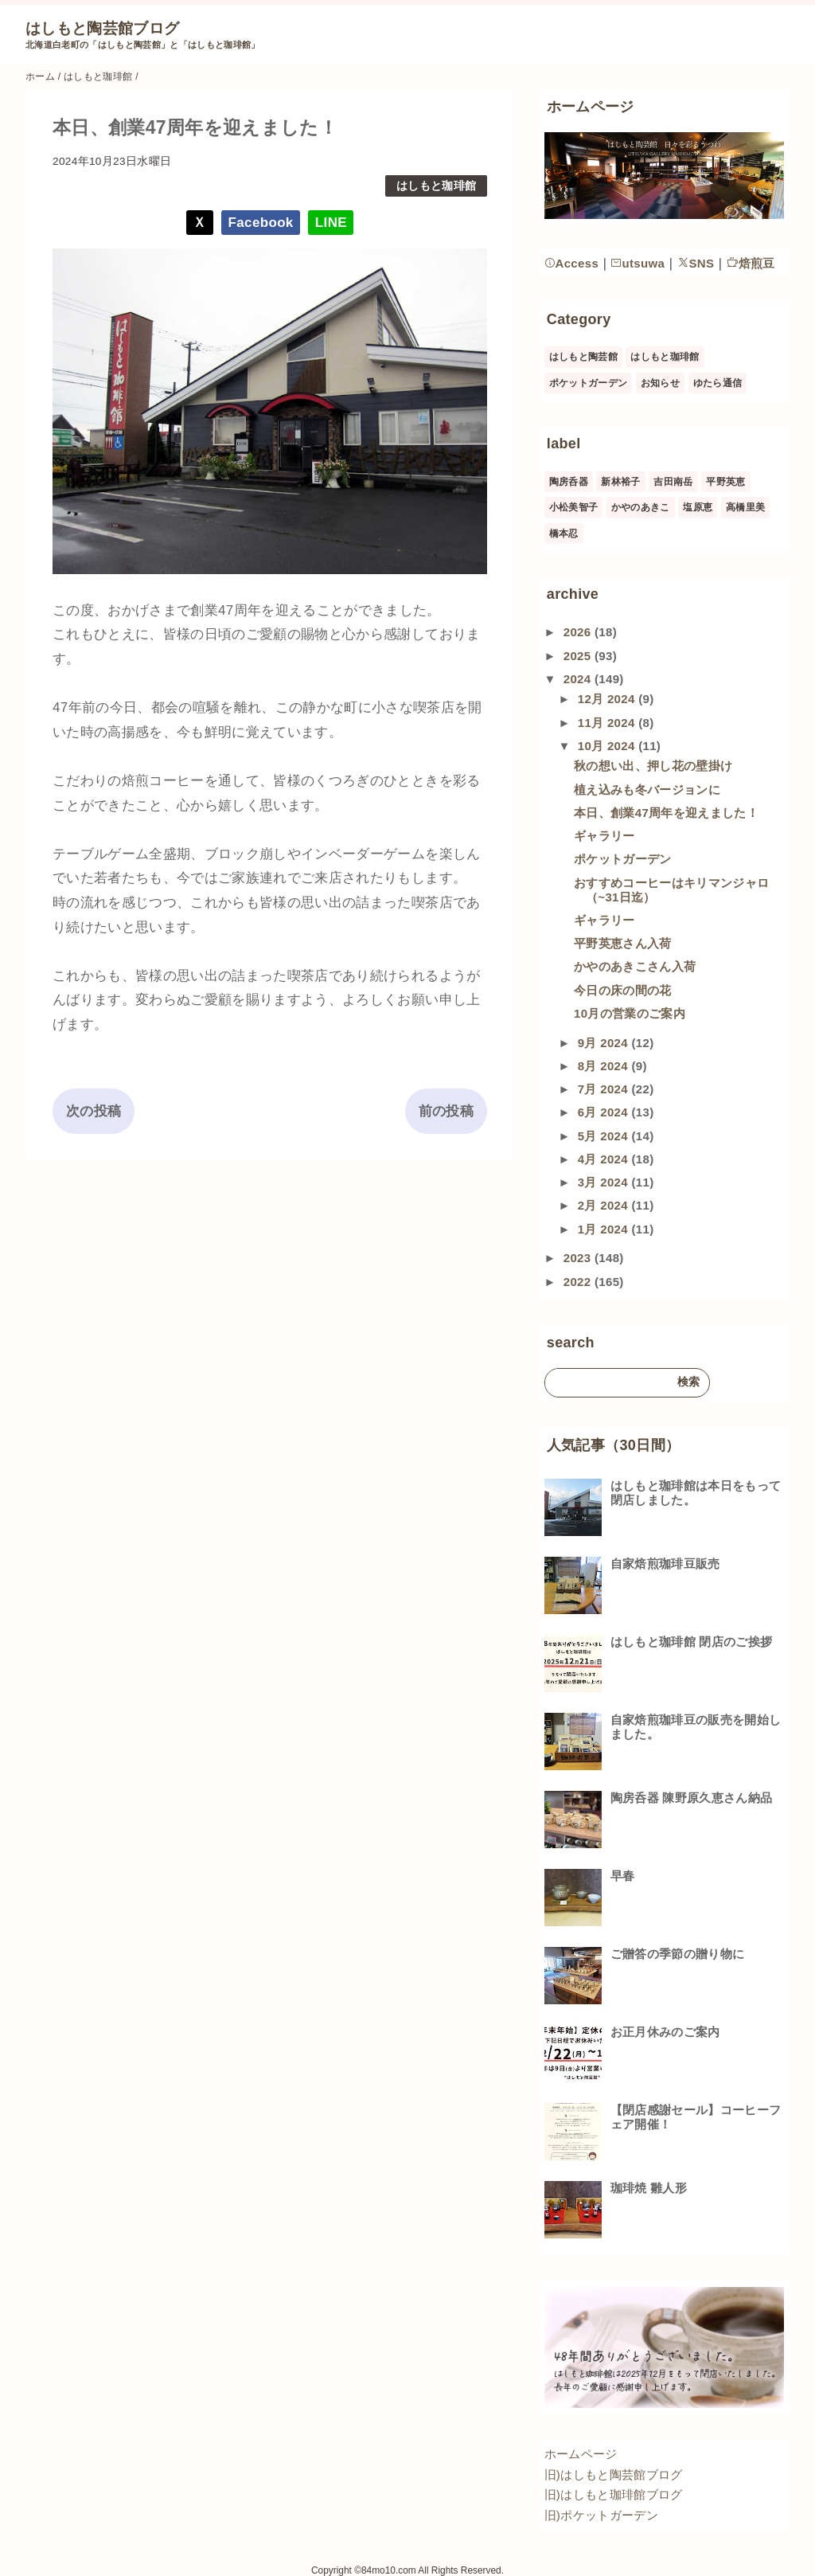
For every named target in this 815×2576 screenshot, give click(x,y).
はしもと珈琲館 (436, 186)
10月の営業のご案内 (629, 1013)
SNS (696, 263)
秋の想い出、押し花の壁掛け (653, 765)
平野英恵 (725, 481)
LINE (331, 222)
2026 (579, 632)
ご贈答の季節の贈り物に (677, 1953)
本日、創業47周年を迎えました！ (666, 812)
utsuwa (637, 263)
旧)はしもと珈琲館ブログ (613, 2494)
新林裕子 (620, 481)
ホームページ (581, 2454)
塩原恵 (697, 507)
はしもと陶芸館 (583, 356)
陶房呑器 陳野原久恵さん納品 (691, 1797)
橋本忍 (564, 533)
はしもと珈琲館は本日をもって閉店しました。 (696, 1493)
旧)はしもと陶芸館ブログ (613, 2474)
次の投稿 (93, 1111)
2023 (579, 1258)
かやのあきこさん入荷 (635, 966)
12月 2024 (608, 699)
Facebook (261, 222)
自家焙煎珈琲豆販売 (665, 1563)
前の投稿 (446, 1111)
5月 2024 (605, 1136)
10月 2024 (608, 745)
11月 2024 (608, 722)
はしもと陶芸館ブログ (102, 28)
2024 (579, 679)
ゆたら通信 (718, 383)
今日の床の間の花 (623, 990)
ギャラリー (604, 835)
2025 (579, 656)
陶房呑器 (568, 481)
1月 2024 (605, 1229)
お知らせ (660, 383)
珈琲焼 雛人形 (649, 2188)
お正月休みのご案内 (665, 2032)
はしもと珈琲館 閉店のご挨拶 (691, 1641)
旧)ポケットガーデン (601, 2515)
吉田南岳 (672, 481)
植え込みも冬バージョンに (647, 789)
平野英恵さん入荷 (623, 943)
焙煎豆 (751, 263)
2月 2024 (605, 1205)
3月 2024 (605, 1182)
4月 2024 (605, 1159)
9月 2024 (605, 1043)
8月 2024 (605, 1066)
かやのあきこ (640, 507)
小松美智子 (574, 507)
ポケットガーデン (588, 383)
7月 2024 (605, 1089)
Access (571, 263)
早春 (622, 1875)
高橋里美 (745, 507)
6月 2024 (605, 1112)
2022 (579, 1281)
